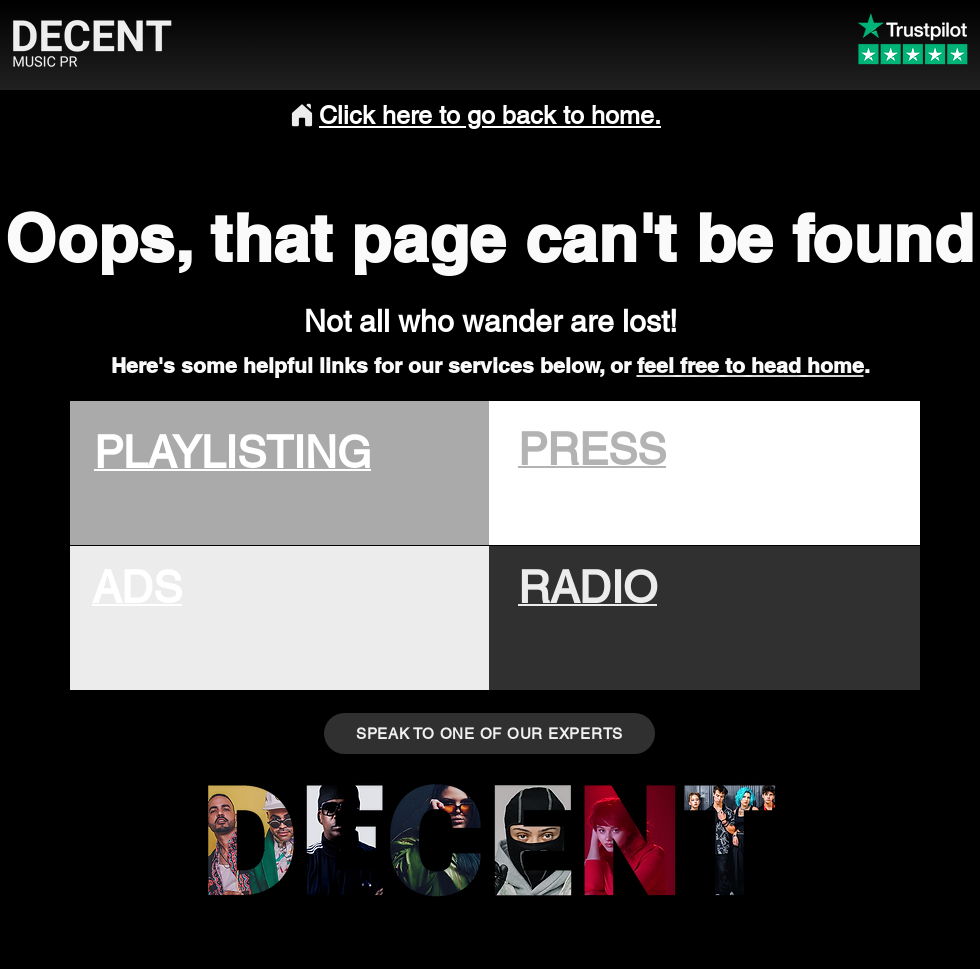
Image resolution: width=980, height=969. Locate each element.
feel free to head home (750, 365)
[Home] (302, 115)
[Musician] (533, 837)
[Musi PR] (729, 837)
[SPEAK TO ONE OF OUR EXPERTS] (489, 733)
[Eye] (436, 837)
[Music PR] (344, 837)
